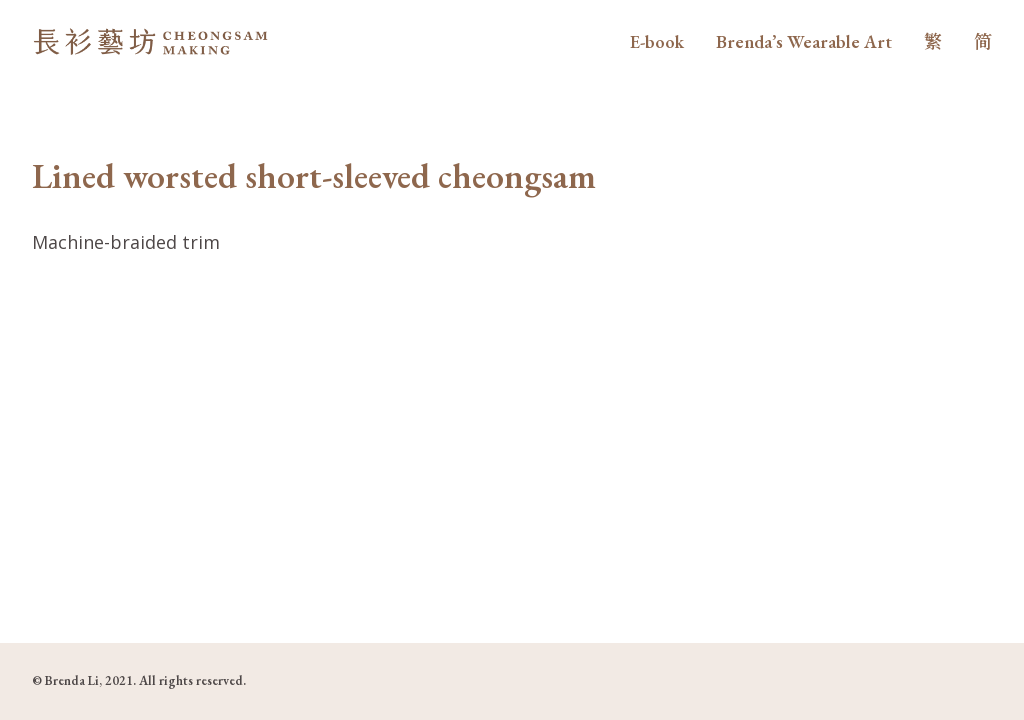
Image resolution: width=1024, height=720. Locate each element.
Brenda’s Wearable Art (804, 41)
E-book (657, 41)
